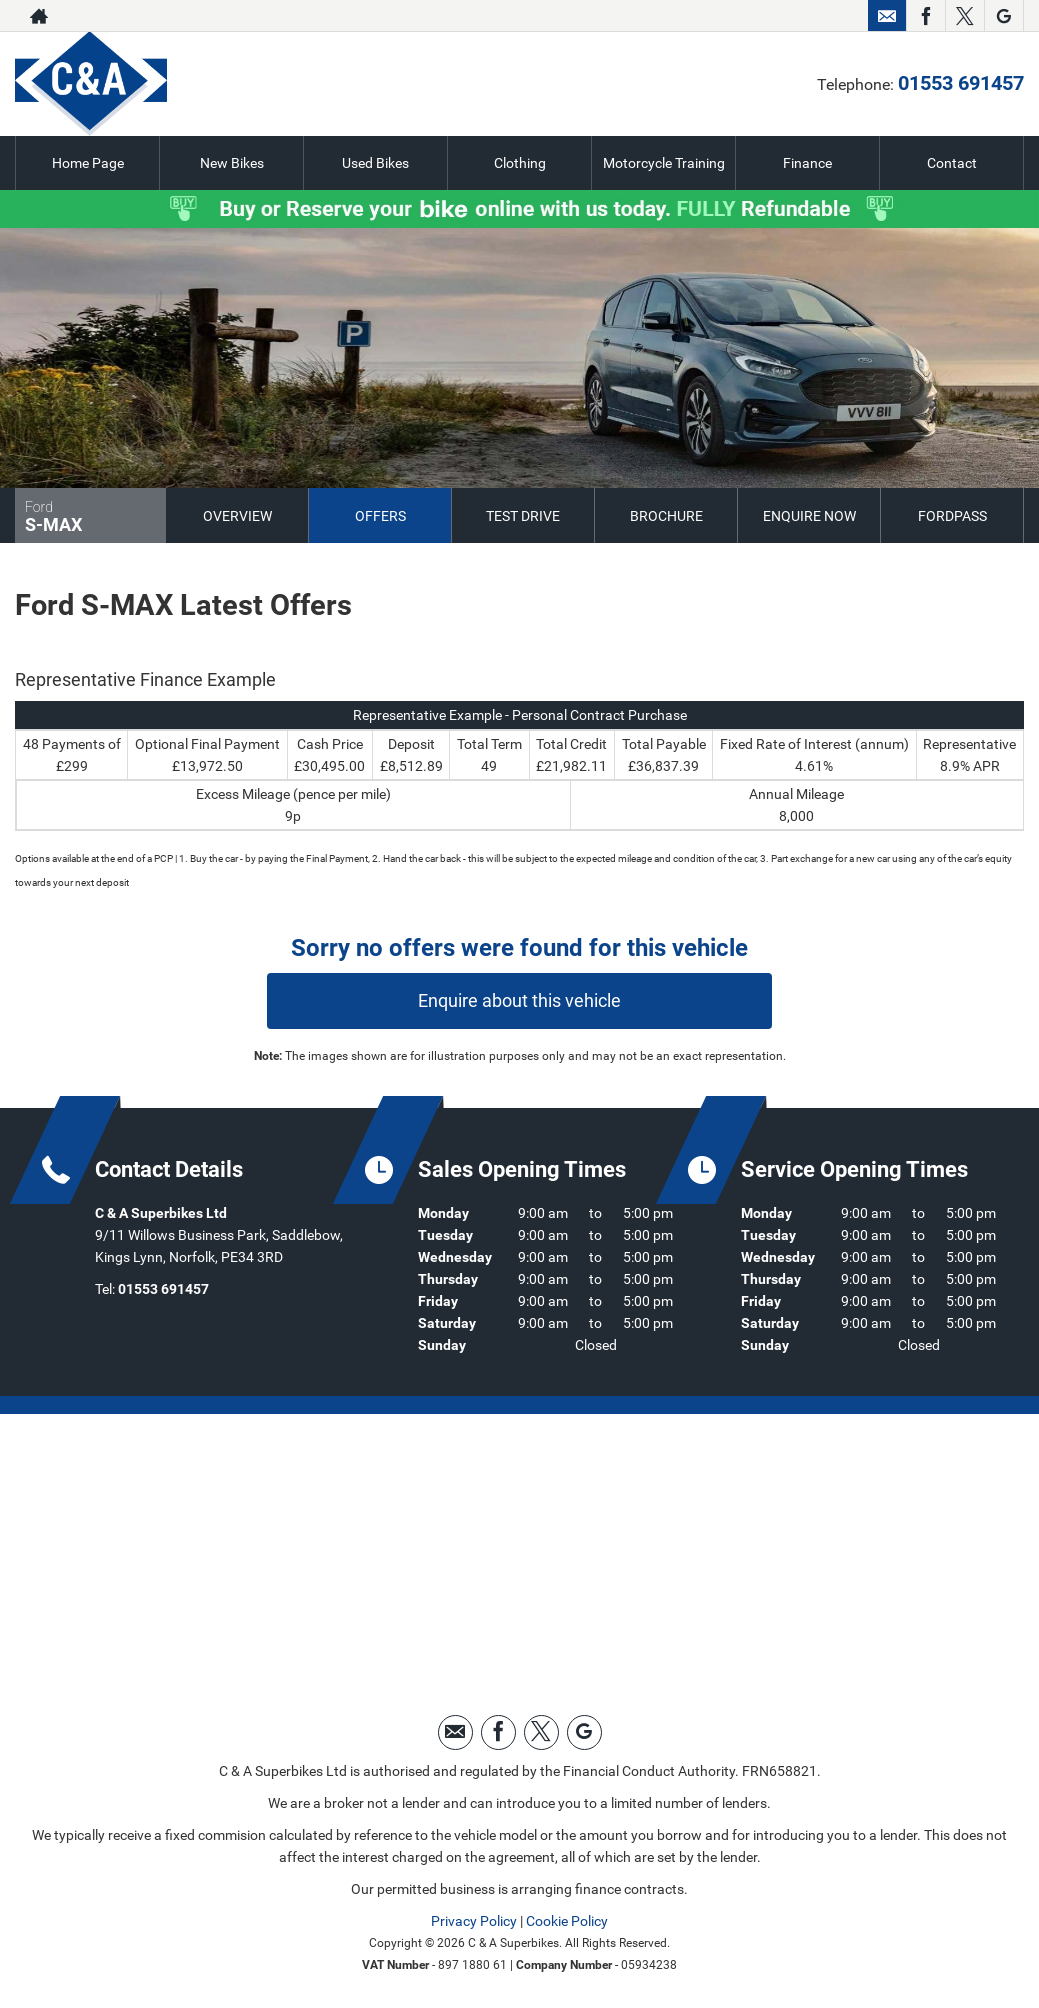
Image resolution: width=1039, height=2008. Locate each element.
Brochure (666, 516)
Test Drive (523, 516)
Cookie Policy (567, 1921)
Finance (807, 163)
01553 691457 (785, 16)
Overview (237, 516)
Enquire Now (809, 516)
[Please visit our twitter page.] (964, 16)
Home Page (88, 163)
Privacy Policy (474, 1921)
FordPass (952, 516)
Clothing (520, 163)
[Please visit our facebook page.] (925, 16)
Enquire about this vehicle (519, 1000)
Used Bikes (375, 163)
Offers (380, 516)
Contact (952, 163)
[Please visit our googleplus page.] (1003, 16)
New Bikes (232, 163)
